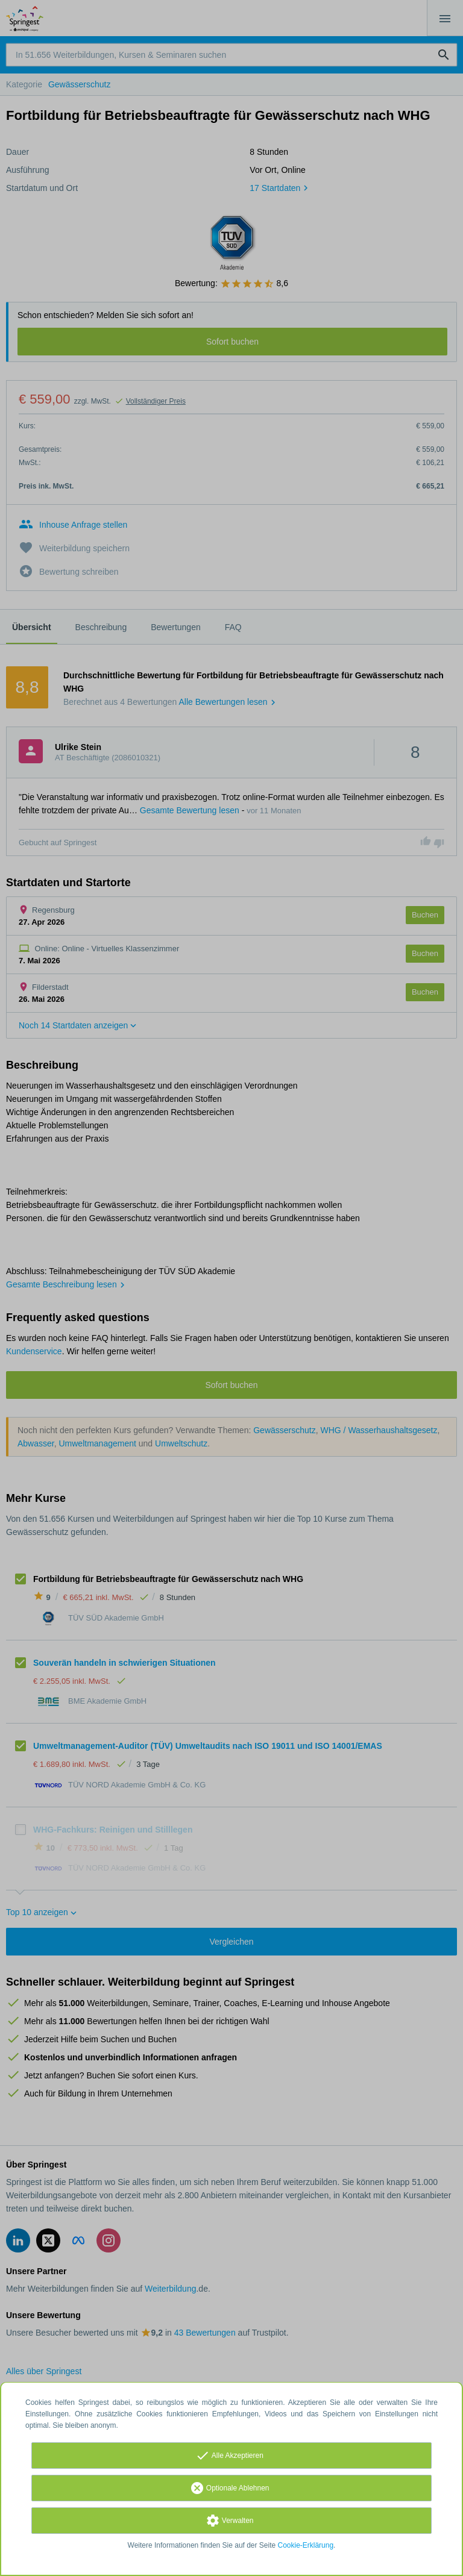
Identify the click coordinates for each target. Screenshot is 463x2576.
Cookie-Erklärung (306, 2545)
